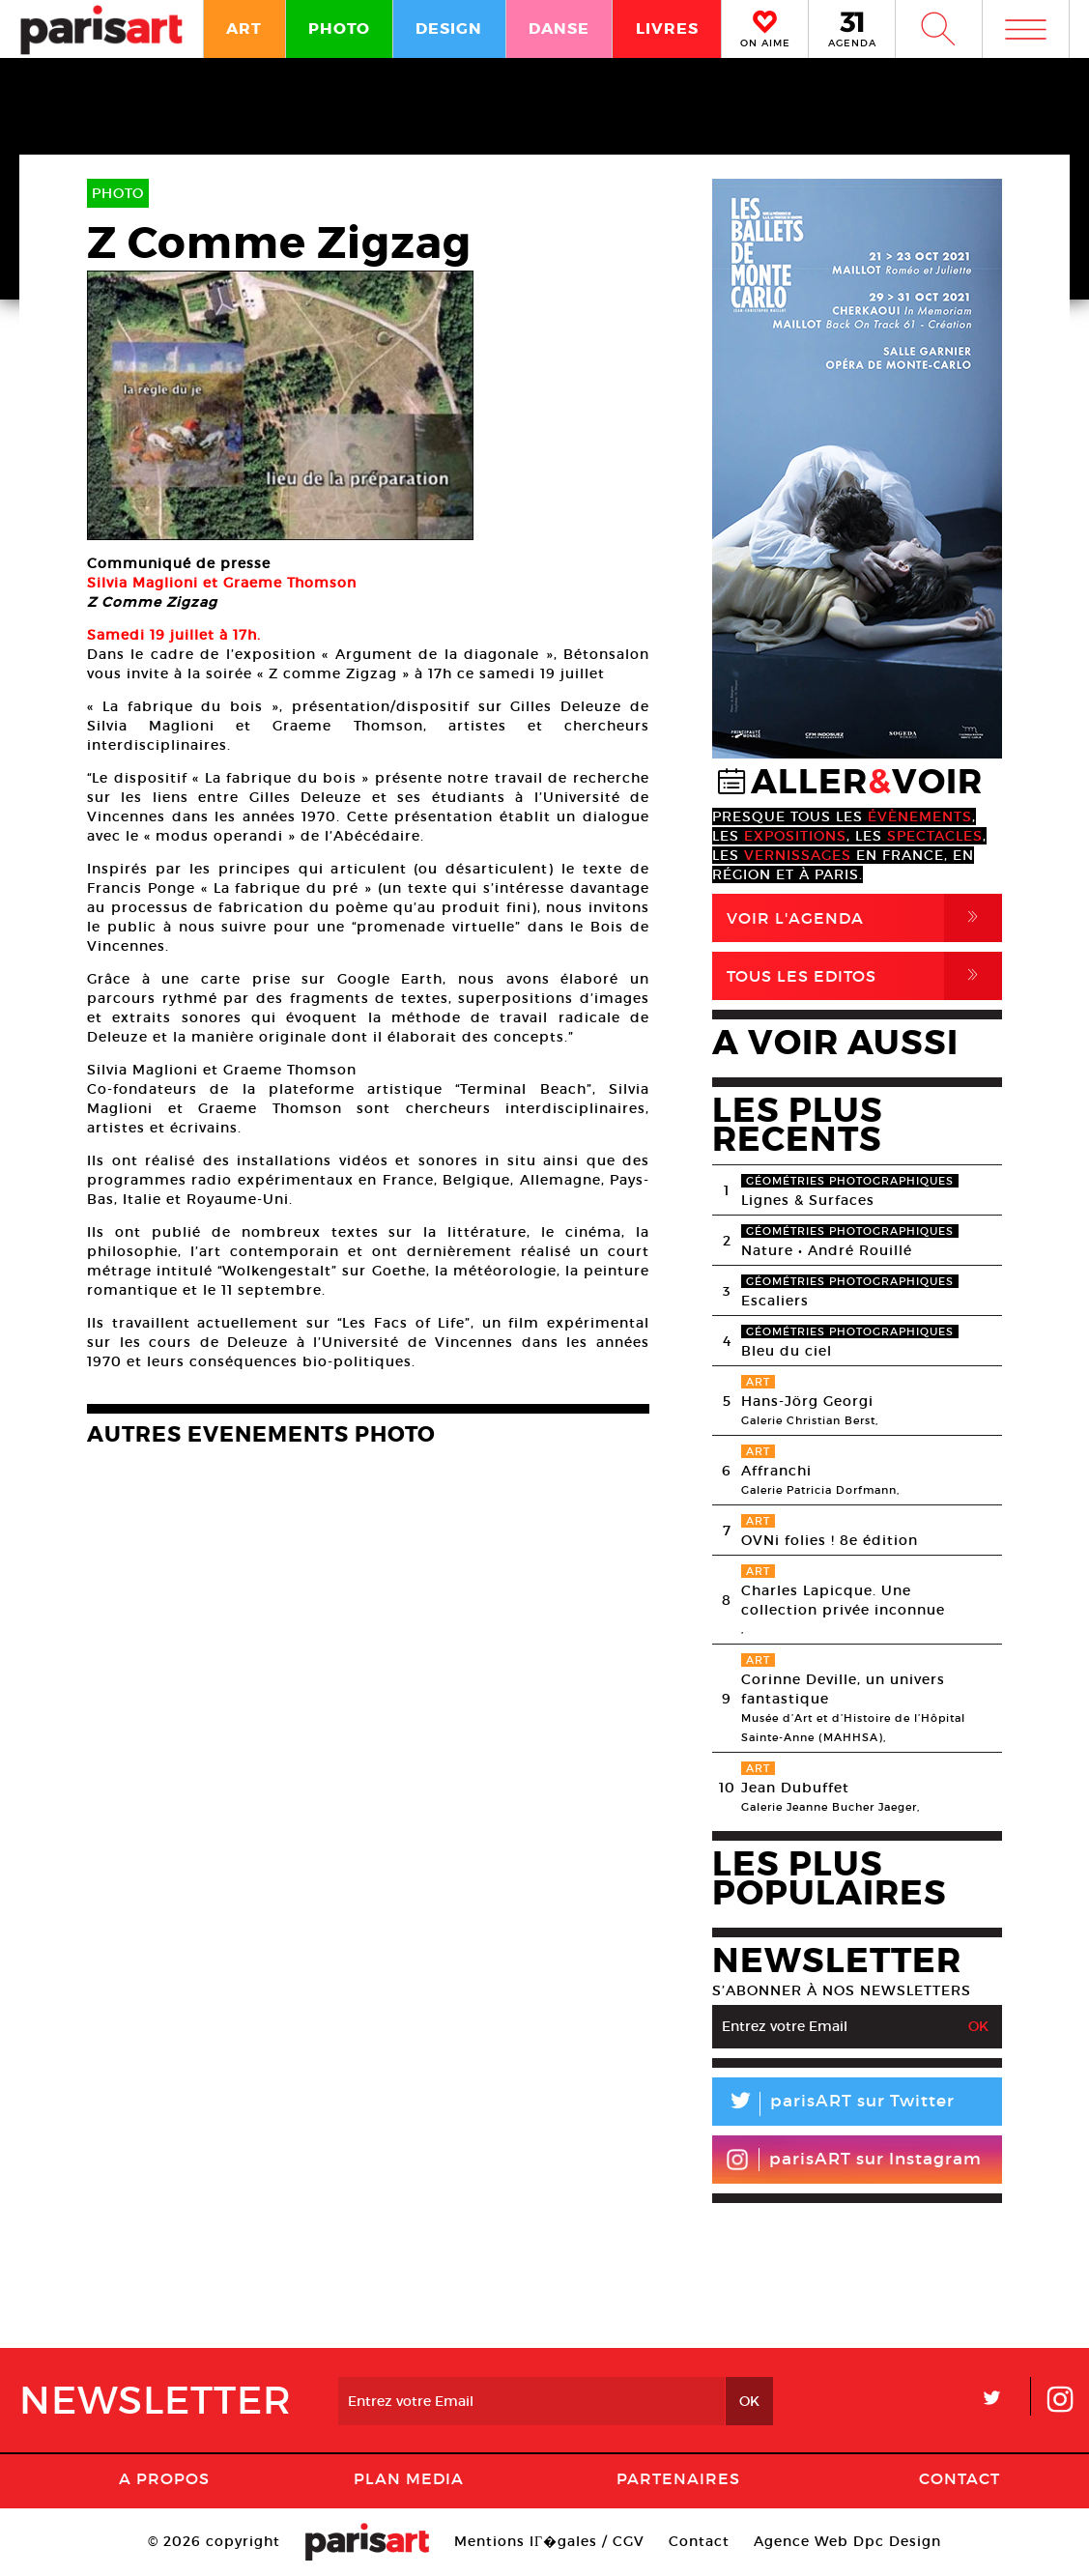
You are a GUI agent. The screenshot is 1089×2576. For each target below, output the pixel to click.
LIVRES (667, 28)
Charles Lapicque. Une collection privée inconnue (843, 1600)
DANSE (559, 28)
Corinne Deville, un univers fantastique (843, 1689)
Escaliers (775, 1300)
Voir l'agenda (864, 918)
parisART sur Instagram (854, 2159)
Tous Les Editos (864, 976)
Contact (959, 2478)
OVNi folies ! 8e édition (829, 1540)
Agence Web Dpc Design (847, 2541)
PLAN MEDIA (409, 2478)
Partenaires (678, 2478)
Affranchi (776, 1470)
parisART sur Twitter (833, 2104)
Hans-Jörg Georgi (807, 1401)
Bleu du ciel (786, 1351)
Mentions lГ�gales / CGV (549, 2541)
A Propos (164, 2478)
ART (244, 28)
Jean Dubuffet (795, 1787)
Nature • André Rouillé (826, 1250)
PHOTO (339, 28)
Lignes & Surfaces (807, 1200)
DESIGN (449, 28)
